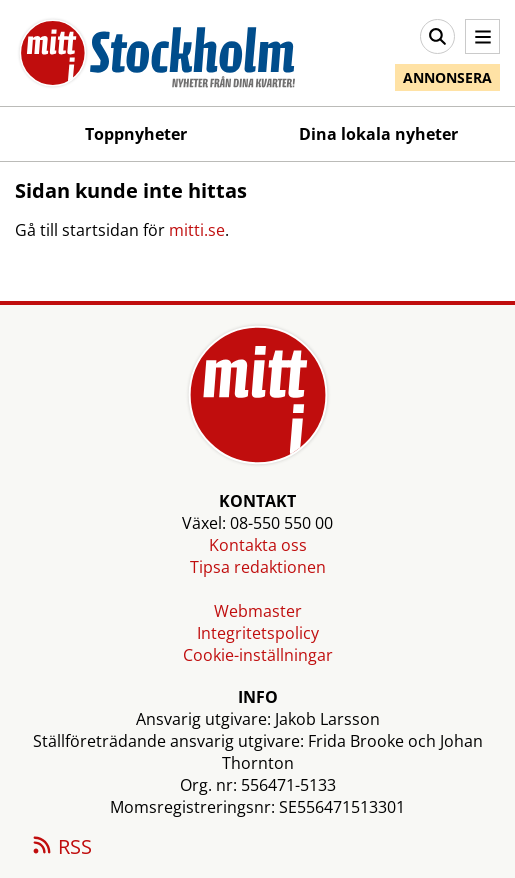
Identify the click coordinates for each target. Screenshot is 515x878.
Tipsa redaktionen (258, 567)
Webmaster (258, 611)
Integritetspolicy (258, 633)
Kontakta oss (258, 545)
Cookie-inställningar (258, 655)
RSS (61, 848)
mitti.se (197, 230)
